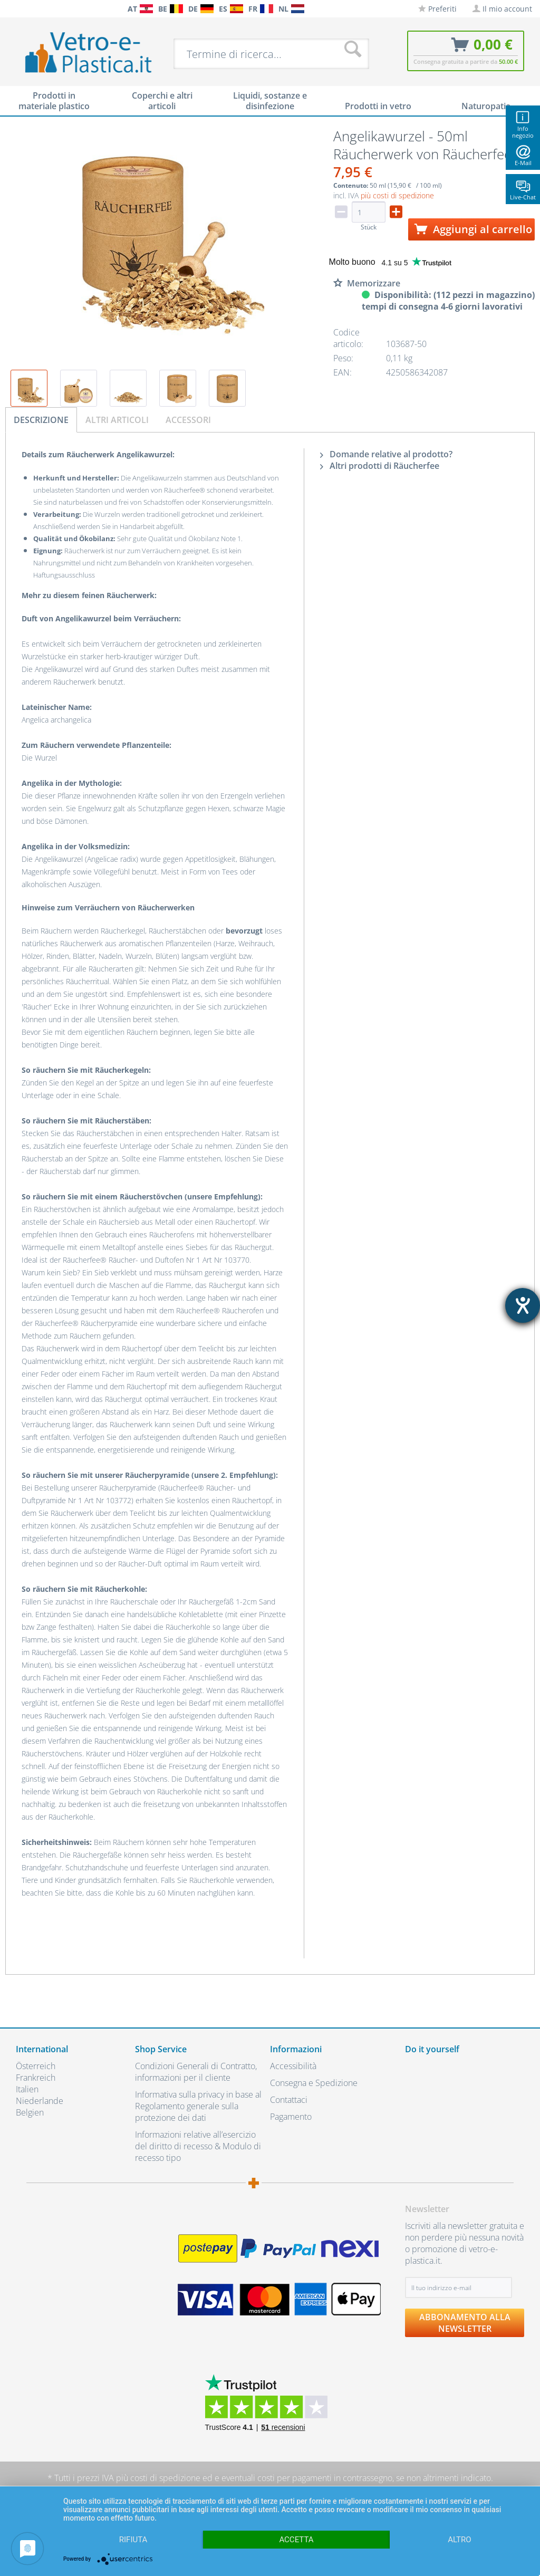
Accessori (188, 420)
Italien (27, 2089)
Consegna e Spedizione (314, 2083)
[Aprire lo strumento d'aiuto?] (522, 1305)
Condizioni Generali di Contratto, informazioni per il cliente (196, 2071)
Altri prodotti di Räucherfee (379, 466)
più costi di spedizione (397, 195)
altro (459, 2539)
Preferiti (437, 9)
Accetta (296, 2539)
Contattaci (288, 2100)
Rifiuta (133, 2539)
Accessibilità (293, 2066)
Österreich (35, 2066)
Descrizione (41, 420)
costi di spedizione (165, 2478)
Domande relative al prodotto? (386, 454)
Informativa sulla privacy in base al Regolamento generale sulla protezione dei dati (198, 2106)
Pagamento (291, 2116)
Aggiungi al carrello (473, 229)
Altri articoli (117, 420)
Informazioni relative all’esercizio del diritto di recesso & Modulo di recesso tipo (198, 2146)
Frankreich (35, 2077)
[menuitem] (10, 8)
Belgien (30, 2112)
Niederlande (39, 2101)
